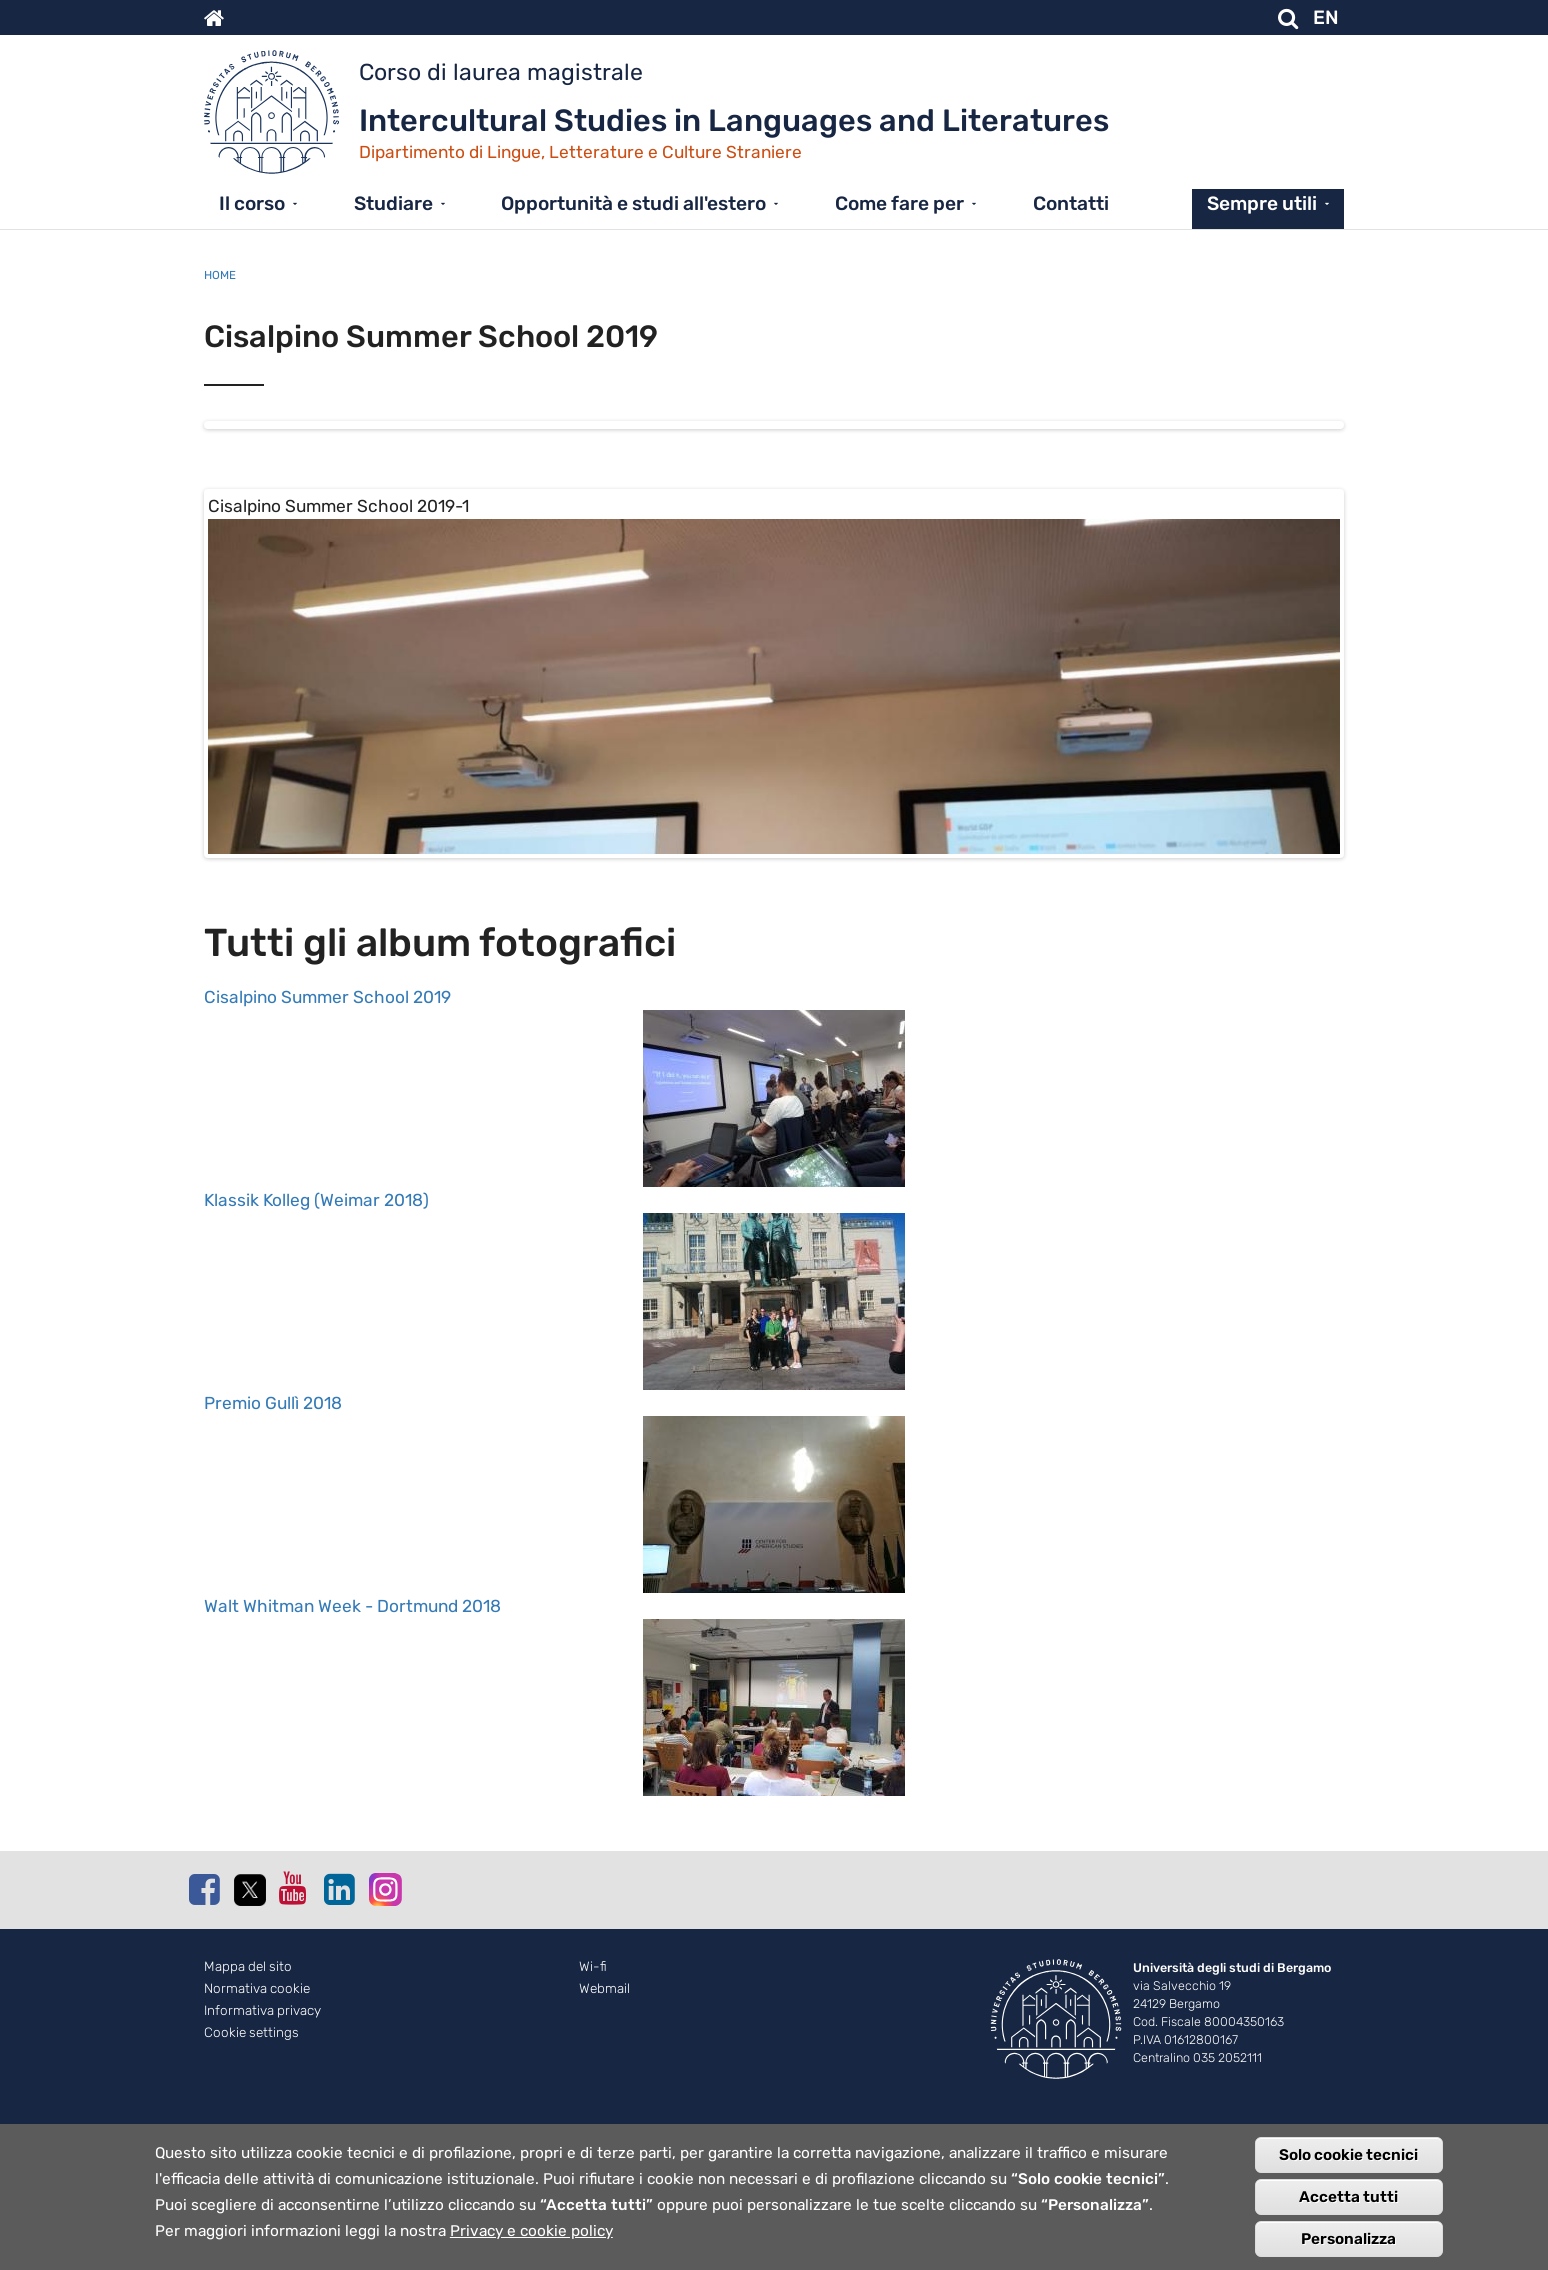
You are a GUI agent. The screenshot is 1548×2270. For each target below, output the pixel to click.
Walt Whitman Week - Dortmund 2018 (352, 1747)
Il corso (252, 203)
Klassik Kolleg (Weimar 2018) (316, 1341)
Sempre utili (1262, 203)
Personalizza (1348, 2239)
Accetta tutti (1348, 2197)
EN (1326, 17)
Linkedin (339, 2030)
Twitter (249, 2031)
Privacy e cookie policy (531, 2231)
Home (220, 275)
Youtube (294, 2029)
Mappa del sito (248, 2107)
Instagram (384, 2029)
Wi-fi (593, 2107)
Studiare (393, 203)
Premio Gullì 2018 (273, 1544)
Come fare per (899, 203)
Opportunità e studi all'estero (633, 203)
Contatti (1071, 203)
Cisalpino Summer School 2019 (327, 1138)
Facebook (204, 2030)
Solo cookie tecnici (1348, 2155)
